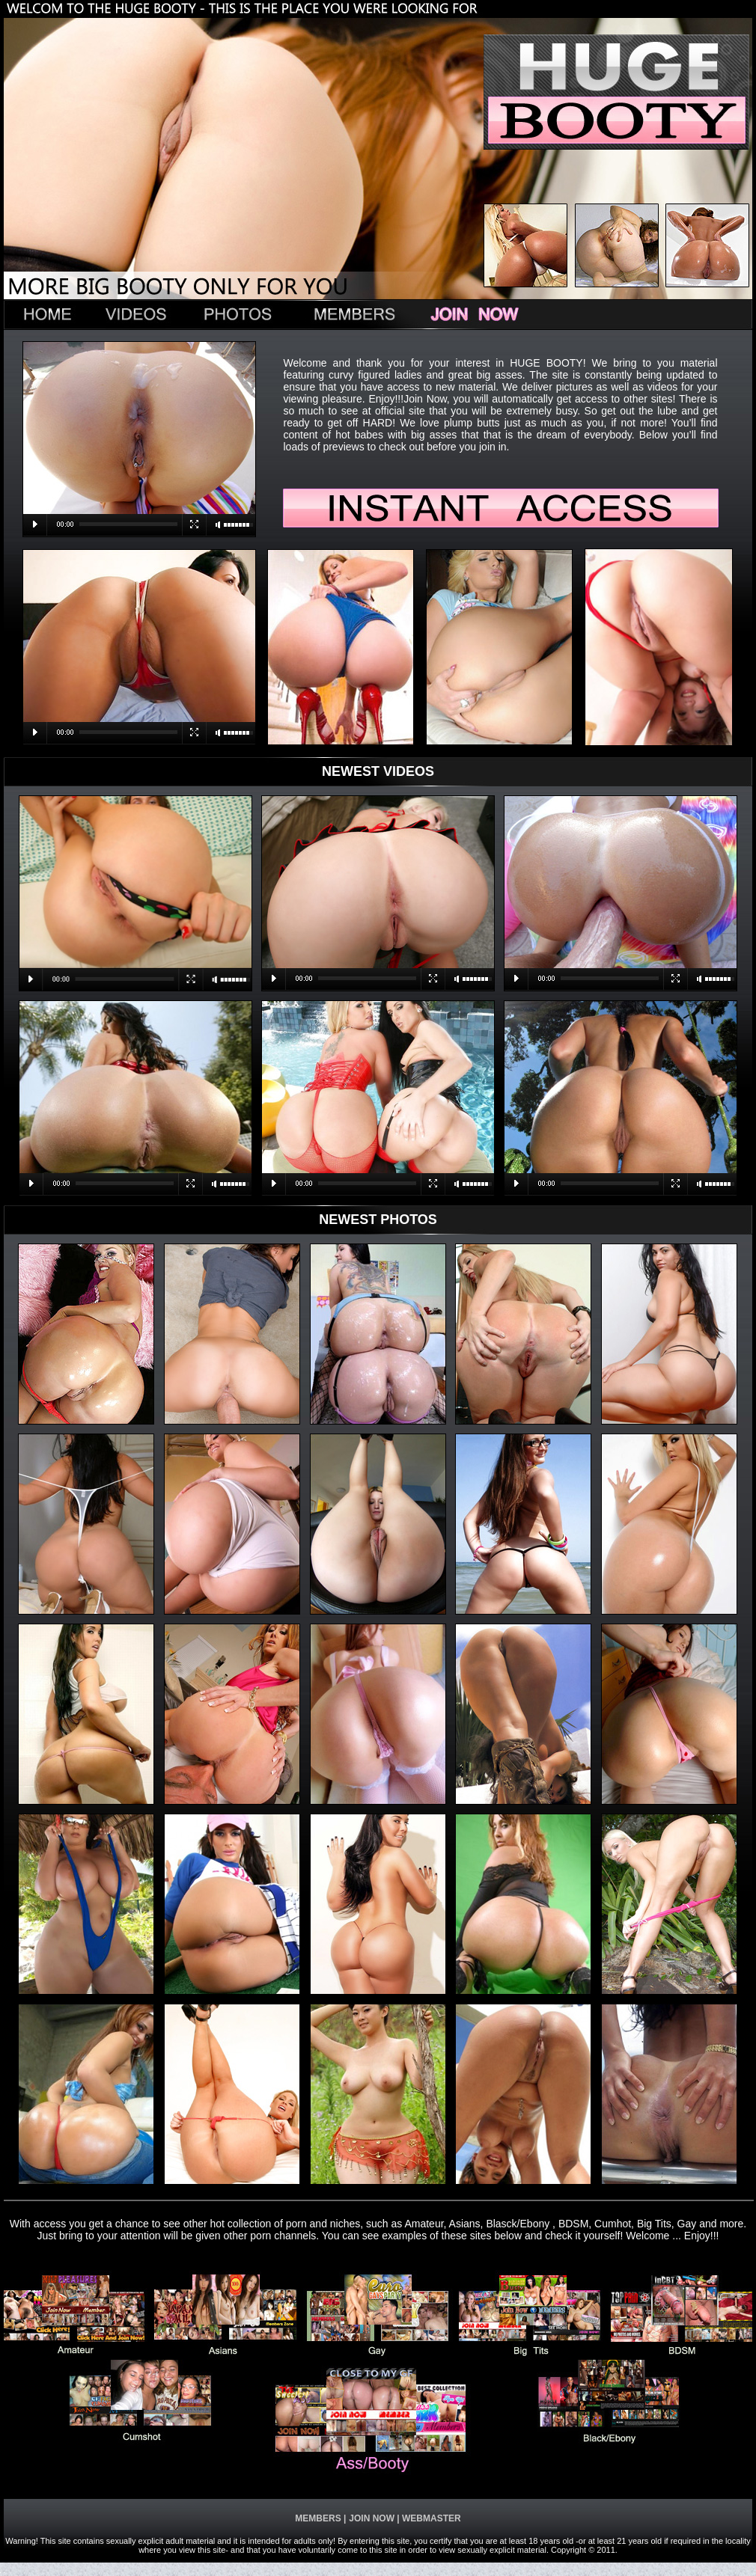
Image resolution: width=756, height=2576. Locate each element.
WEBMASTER (430, 2518)
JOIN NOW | (374, 2518)
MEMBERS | (320, 2518)
